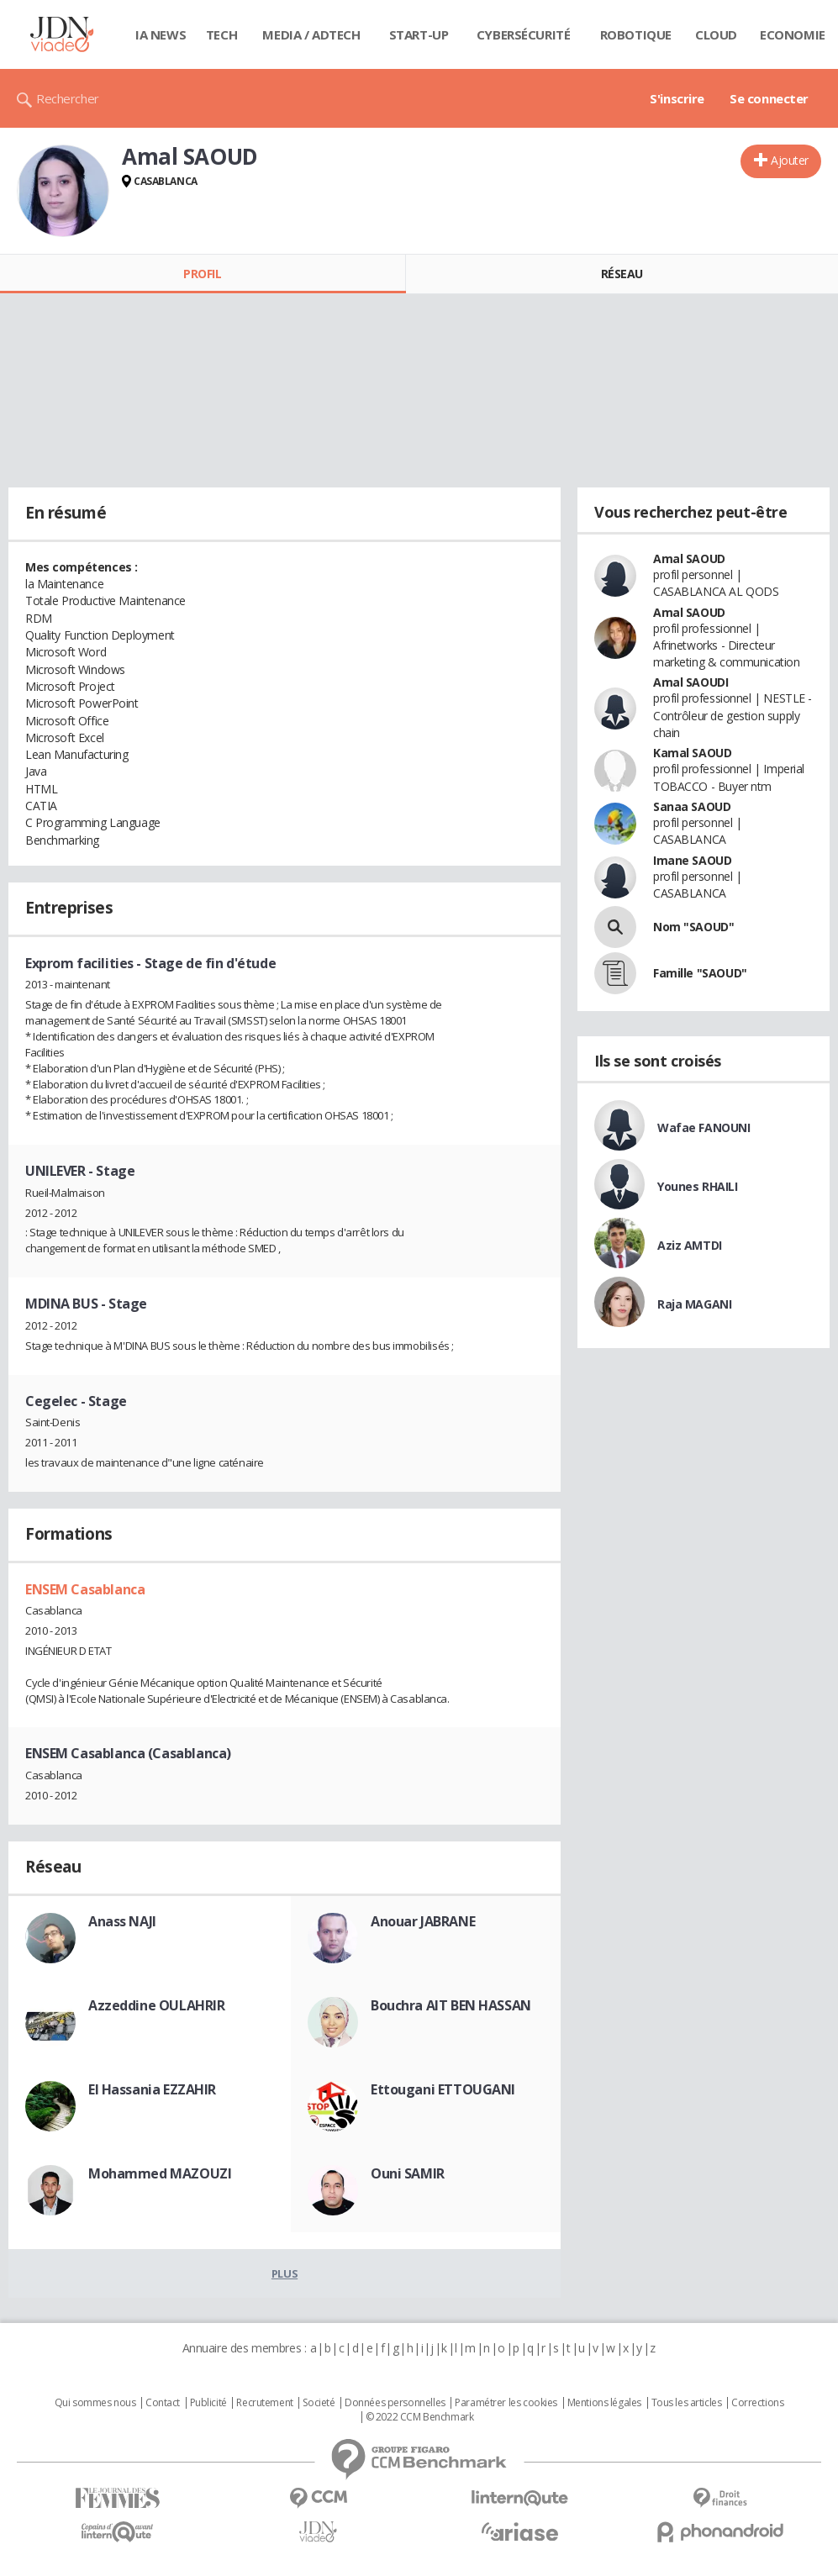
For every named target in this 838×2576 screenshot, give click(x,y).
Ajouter (790, 160)
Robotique (636, 34)
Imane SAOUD (692, 860)
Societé (319, 2403)
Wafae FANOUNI (704, 1127)
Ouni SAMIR (408, 2173)
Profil (202, 274)
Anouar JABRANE (423, 1921)
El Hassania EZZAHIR (152, 2089)
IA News (160, 34)
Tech (221, 34)
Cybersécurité (524, 34)
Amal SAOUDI (690, 682)
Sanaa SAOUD (691, 806)
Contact (162, 2403)
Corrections (757, 2403)
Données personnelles (395, 2403)
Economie (792, 34)
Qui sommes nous (95, 2403)
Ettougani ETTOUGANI (443, 2089)
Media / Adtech (311, 34)
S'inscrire (677, 98)
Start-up (419, 34)
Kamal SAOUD (692, 753)
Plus (284, 2273)
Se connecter (769, 98)
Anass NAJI (122, 1921)
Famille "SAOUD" (700, 973)
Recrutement (264, 2403)
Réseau (622, 274)
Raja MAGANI (694, 1304)
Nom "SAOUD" (693, 927)
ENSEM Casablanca (85, 1589)
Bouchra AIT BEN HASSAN (451, 2005)
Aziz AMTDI (689, 1245)
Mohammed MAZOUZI (159, 2173)
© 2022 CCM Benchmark (420, 2417)
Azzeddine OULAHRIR (156, 2005)
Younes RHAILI (697, 1186)
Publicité (208, 2403)
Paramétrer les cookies (506, 2403)
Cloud (716, 34)
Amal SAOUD (689, 558)
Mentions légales (604, 2403)
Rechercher (67, 98)
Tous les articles (686, 2403)
